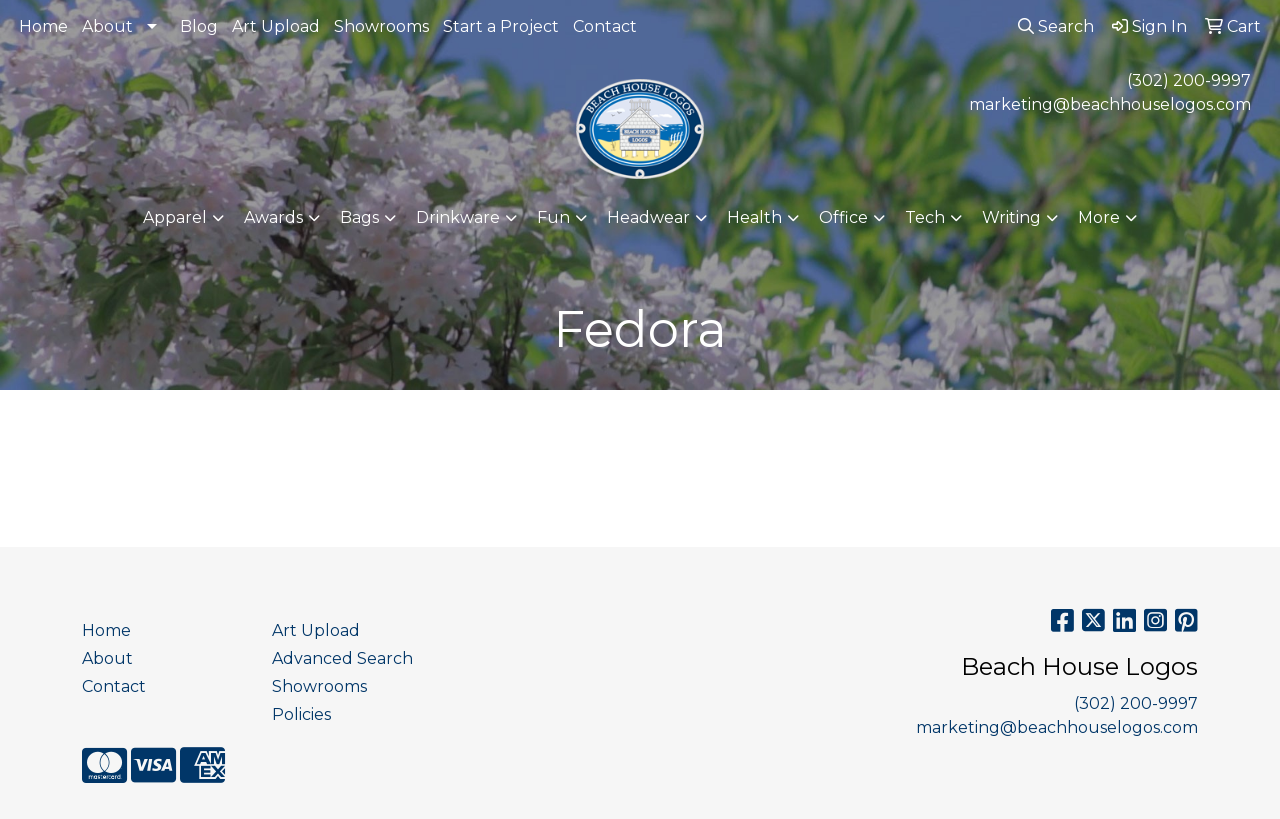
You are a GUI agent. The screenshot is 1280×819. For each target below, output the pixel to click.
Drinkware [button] (458, 217)
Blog (199, 26)
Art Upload (276, 26)
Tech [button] (925, 217)
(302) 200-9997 (1189, 80)
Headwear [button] (648, 217)
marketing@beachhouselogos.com (1110, 104)
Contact (605, 26)
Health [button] (754, 217)
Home (43, 26)
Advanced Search (342, 658)
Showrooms (381, 26)
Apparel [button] (175, 217)
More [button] (1099, 217)
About (107, 26)
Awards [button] (273, 217)
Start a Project (501, 26)
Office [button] (843, 217)
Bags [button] (359, 217)
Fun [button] (553, 217)
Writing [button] (1011, 217)
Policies (301, 714)
